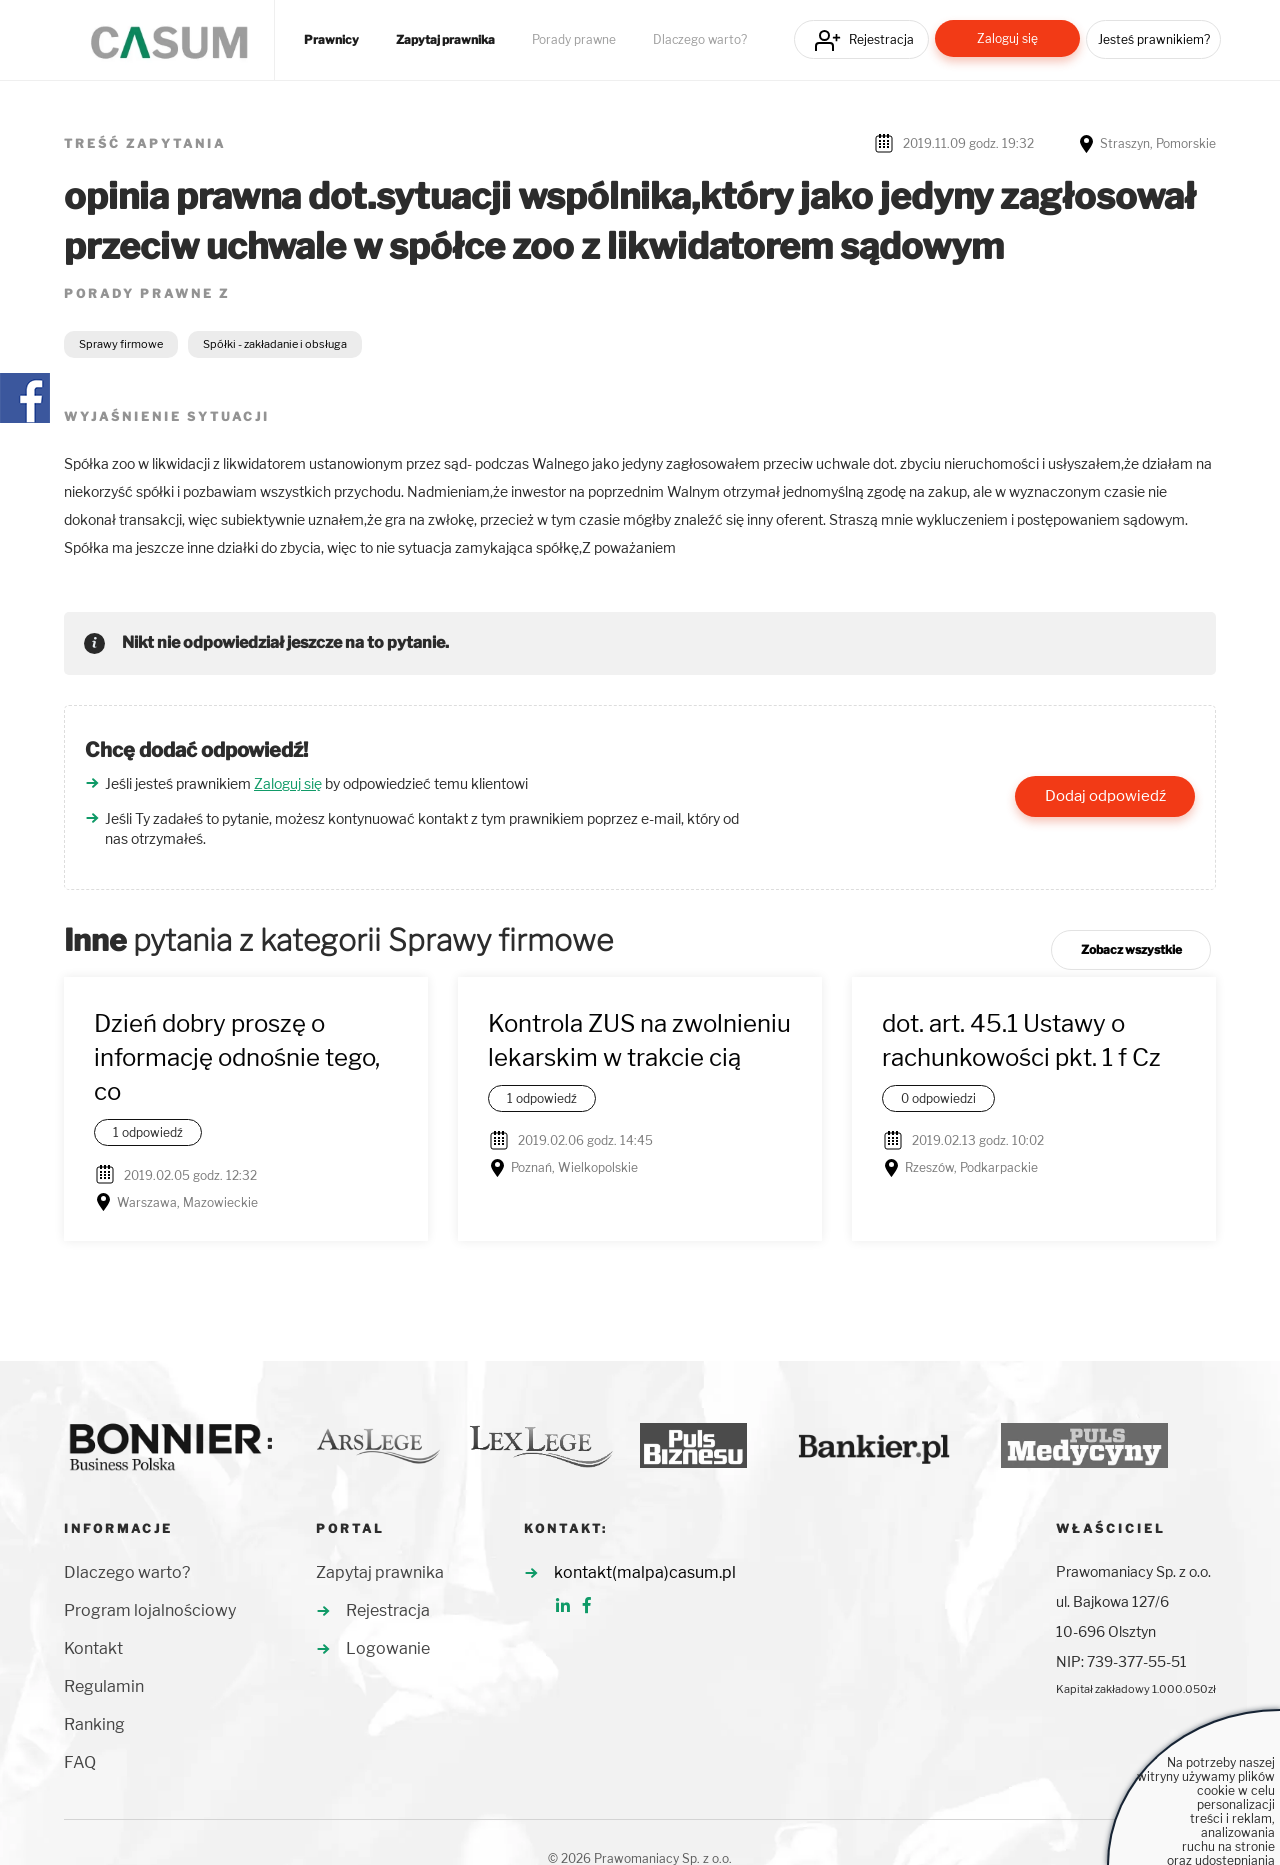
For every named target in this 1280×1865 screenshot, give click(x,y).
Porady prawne (574, 40)
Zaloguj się (1007, 38)
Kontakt (93, 1648)
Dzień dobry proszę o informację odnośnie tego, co (237, 1058)
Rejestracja (881, 39)
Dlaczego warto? (700, 40)
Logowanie (388, 1648)
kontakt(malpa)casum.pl (645, 1572)
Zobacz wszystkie (1131, 949)
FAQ (80, 1762)
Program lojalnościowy (150, 1610)
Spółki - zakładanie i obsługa (275, 344)
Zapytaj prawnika (445, 40)
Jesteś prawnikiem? (1154, 39)
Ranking (94, 1724)
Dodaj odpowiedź (1105, 796)
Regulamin (104, 1686)
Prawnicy (331, 40)
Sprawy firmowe (121, 344)
